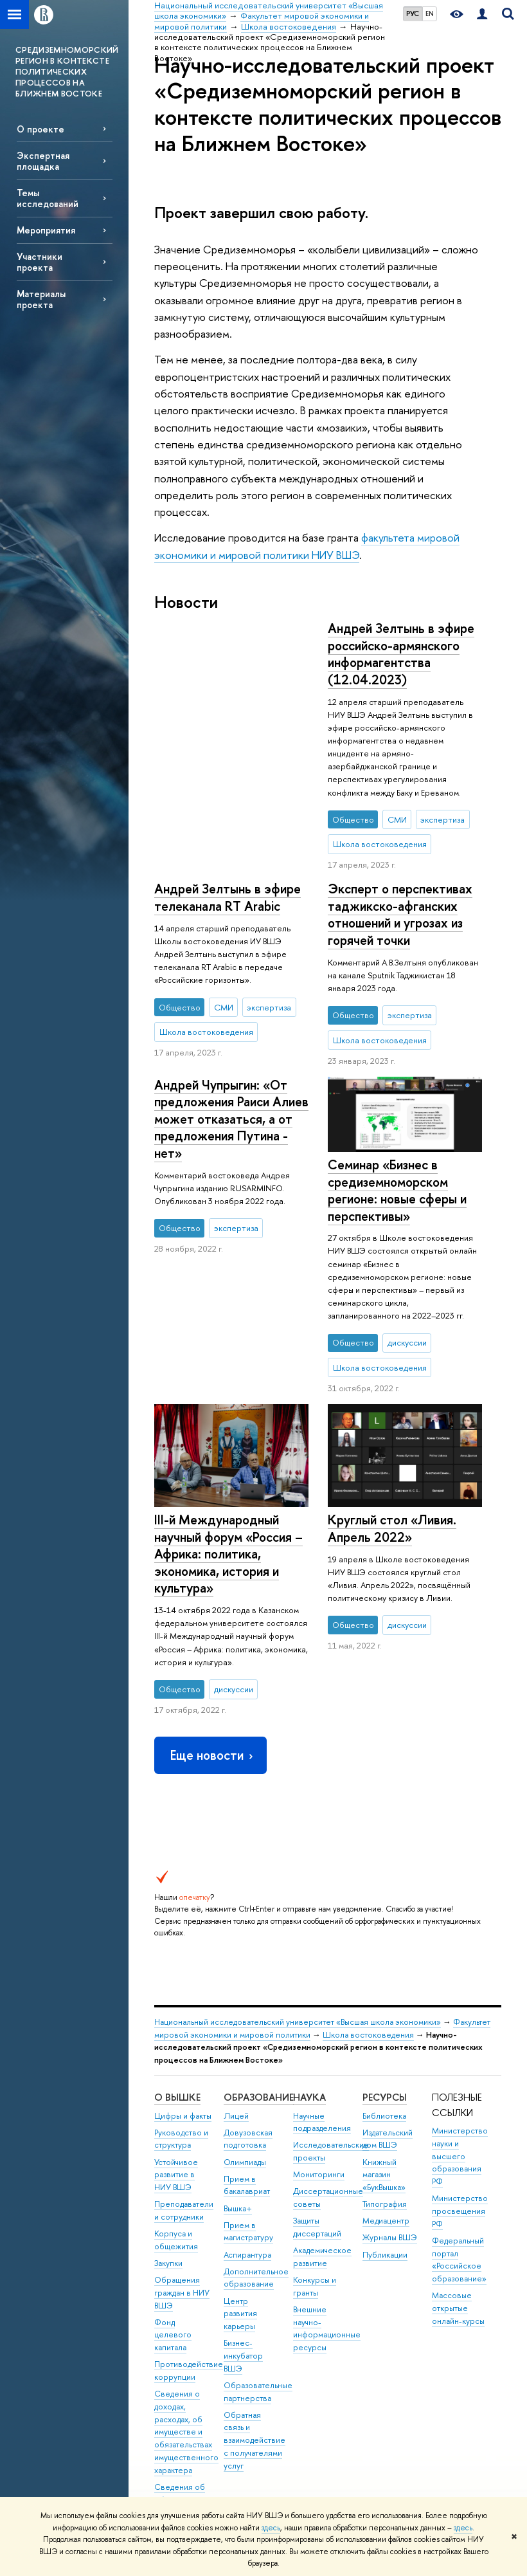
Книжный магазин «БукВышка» (384, 2037)
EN (429, 13)
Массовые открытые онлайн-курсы (458, 2171)
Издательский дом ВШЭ (387, 2001)
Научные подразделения (322, 1984)
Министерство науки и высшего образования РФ (460, 2019)
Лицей (236, 1978)
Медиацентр (385, 2083)
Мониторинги (318, 2037)
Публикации (384, 2117)
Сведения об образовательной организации (187, 2362)
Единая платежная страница (174, 2460)
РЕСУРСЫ (384, 1960)
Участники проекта (39, 261)
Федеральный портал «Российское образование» (459, 2122)
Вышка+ (238, 2070)
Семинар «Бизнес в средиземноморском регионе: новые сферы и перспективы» (397, 1116)
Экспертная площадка (43, 160)
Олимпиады (245, 2024)
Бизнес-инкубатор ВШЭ (243, 2218)
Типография (384, 2066)
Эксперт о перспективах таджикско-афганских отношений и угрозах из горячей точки (400, 841)
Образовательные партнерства (258, 2255)
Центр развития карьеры (240, 2176)
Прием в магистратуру (248, 2094)
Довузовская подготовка (248, 2001)
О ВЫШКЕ (177, 1960)
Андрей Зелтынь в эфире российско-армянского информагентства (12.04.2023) (227, 653)
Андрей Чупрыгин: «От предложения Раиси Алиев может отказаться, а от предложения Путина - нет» (231, 922)
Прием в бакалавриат (247, 2048)
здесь (271, 2528)
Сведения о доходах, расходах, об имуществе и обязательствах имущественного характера (186, 2295)
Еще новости (212, 1618)
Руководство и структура (181, 2001)
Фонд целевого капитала (173, 2197)
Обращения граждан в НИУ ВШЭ (182, 2155)
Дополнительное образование (256, 2140)
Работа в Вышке (182, 2488)
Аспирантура (247, 2117)
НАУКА (309, 1960)
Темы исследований (47, 198)
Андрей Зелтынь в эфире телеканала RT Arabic (401, 636)
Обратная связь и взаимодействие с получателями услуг (254, 2303)
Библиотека (384, 1978)
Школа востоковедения (368, 1897)
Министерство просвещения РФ (460, 2074)
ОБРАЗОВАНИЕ (259, 1960)
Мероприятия (46, 230)
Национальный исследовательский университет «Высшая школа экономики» (297, 1884)
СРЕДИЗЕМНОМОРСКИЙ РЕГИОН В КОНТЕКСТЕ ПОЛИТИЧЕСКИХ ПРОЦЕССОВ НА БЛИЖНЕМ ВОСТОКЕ (67, 71)
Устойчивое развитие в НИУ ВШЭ (176, 2037)
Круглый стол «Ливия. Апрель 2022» (392, 1455)
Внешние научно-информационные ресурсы (327, 2191)
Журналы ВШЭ (389, 2100)
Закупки (168, 2126)
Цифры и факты (182, 1978)
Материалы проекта (41, 299)
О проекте (40, 129)
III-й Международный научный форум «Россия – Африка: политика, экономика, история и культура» (228, 1218)
